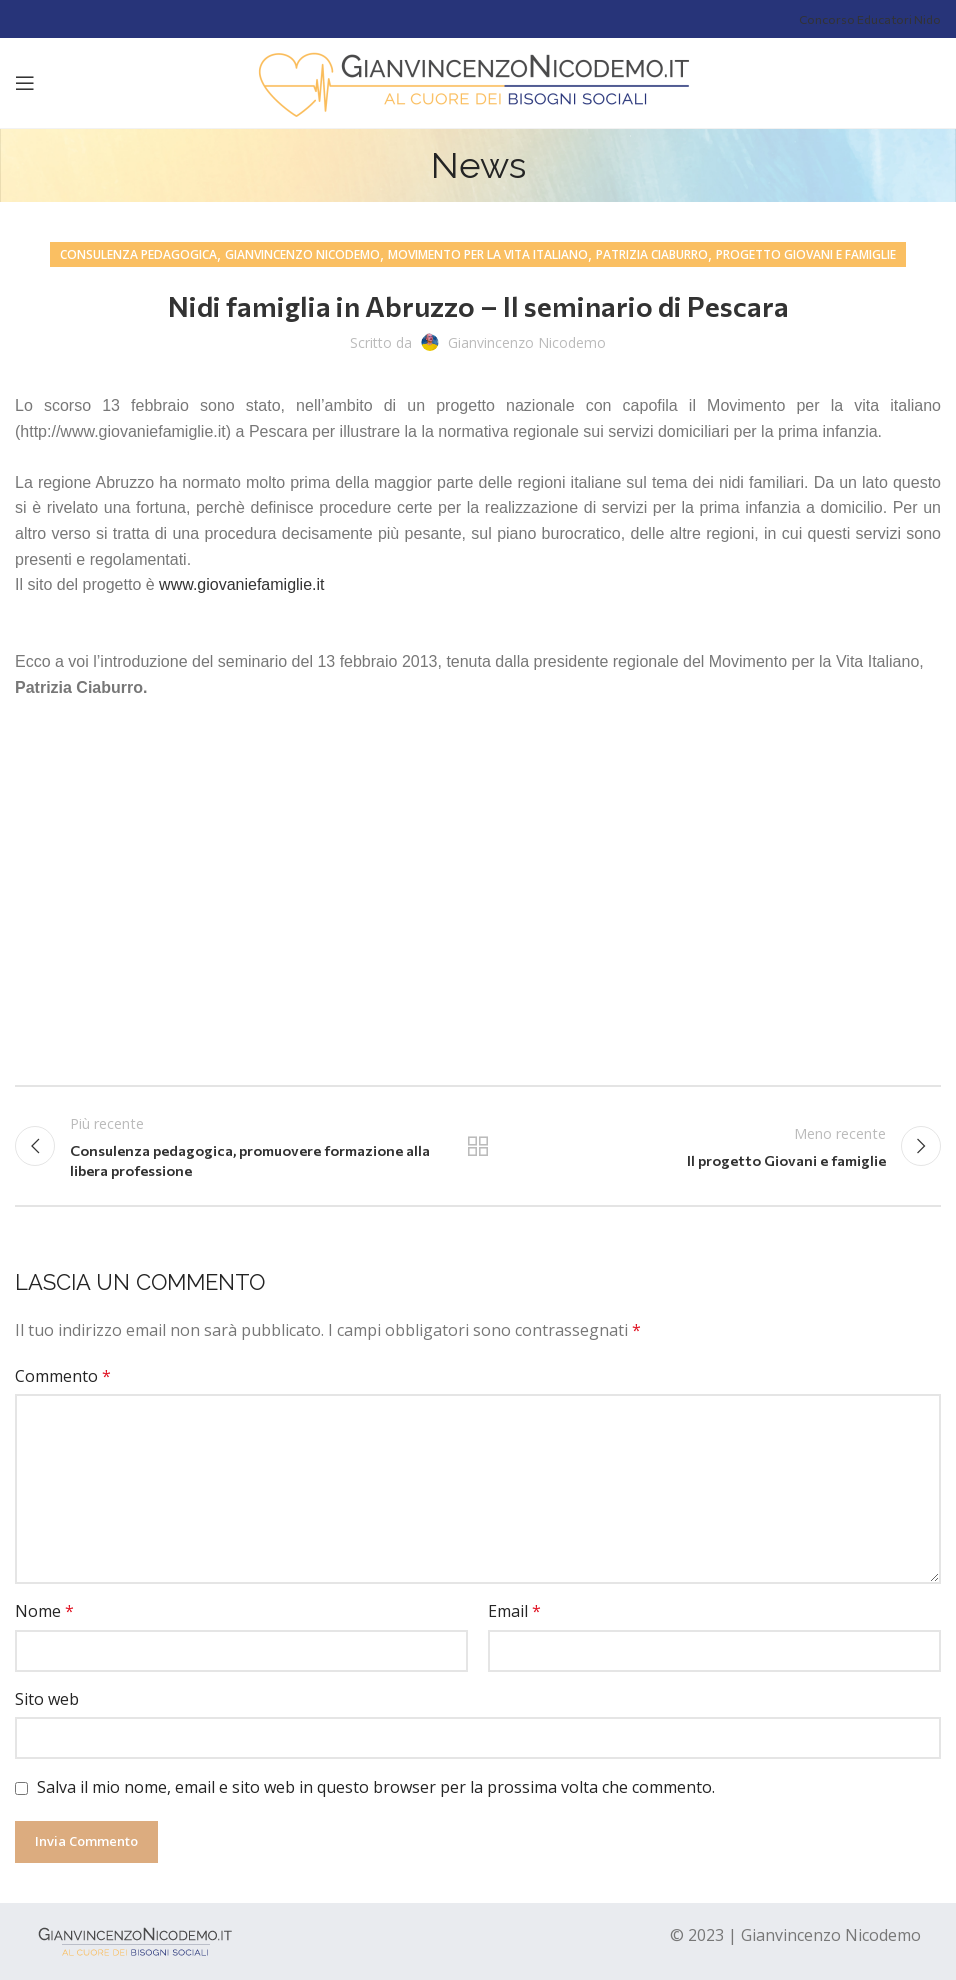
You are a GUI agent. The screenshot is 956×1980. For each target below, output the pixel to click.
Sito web (47, 1699)
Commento (63, 1376)
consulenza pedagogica (138, 254)
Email (514, 1611)
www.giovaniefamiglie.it (241, 584)
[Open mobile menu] (25, 83)
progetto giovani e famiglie (806, 254)
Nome (44, 1611)
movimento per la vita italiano (488, 254)
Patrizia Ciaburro (652, 254)
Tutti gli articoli (478, 1146)
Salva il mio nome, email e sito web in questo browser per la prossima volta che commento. (376, 1787)
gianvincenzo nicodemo (302, 254)
